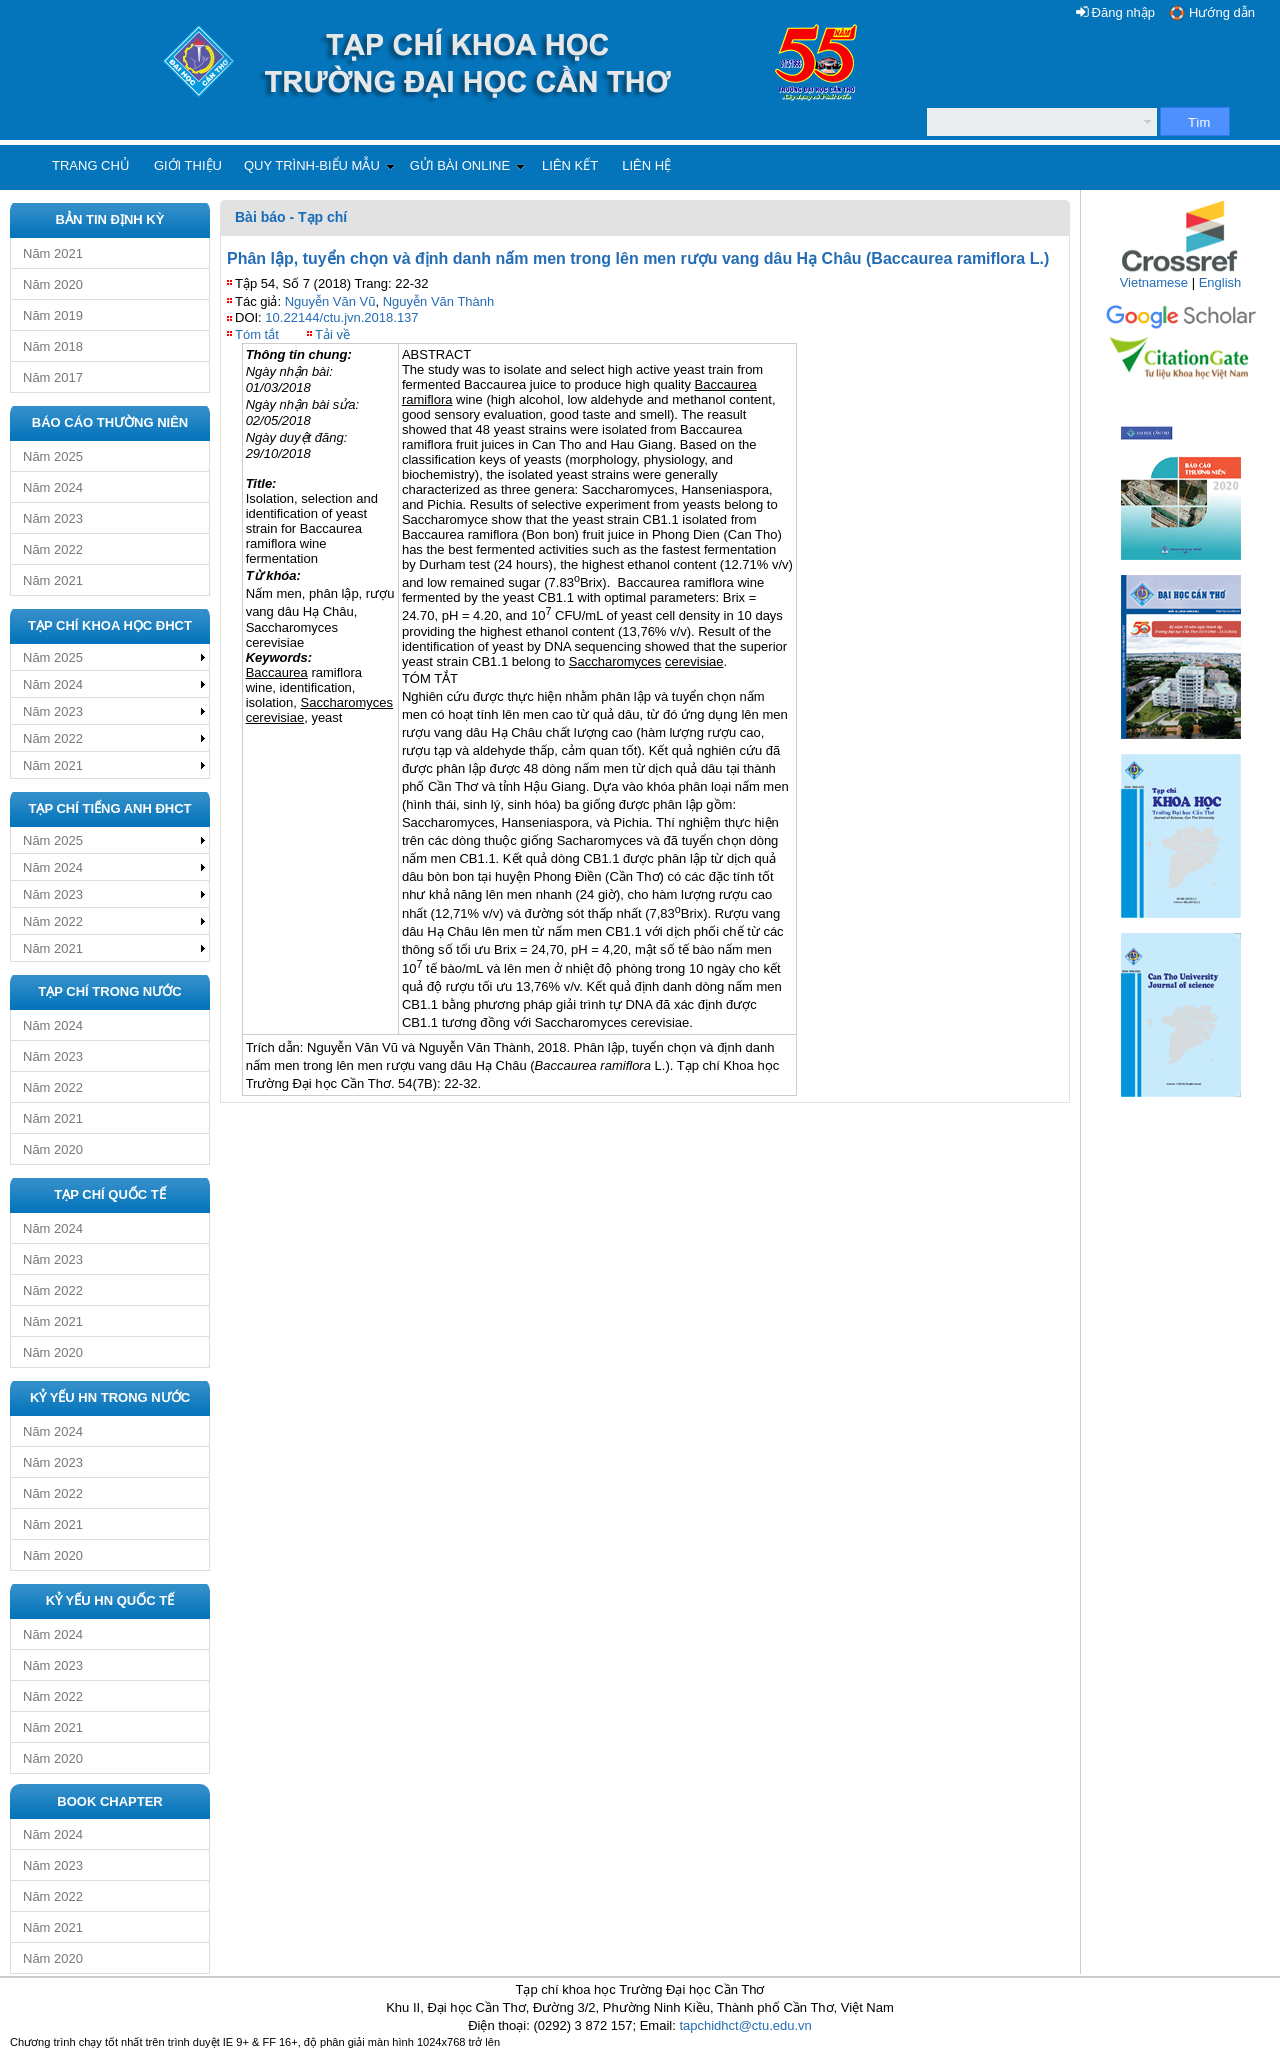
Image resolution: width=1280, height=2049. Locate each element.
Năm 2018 (53, 346)
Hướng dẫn (1222, 12)
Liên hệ (646, 165)
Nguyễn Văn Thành (439, 301)
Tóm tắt (257, 334)
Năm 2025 (53, 456)
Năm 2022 (53, 549)
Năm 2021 (53, 253)
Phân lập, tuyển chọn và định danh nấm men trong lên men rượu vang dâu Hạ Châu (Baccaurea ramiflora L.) (638, 258)
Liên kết (570, 165)
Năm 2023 (53, 518)
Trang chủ (91, 165)
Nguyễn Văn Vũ (330, 301)
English (1220, 282)
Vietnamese (1154, 282)
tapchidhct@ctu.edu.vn (745, 2025)
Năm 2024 (53, 487)
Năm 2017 (53, 377)
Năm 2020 (53, 284)
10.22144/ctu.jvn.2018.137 (341, 317)
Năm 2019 (53, 315)
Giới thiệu (188, 165)
